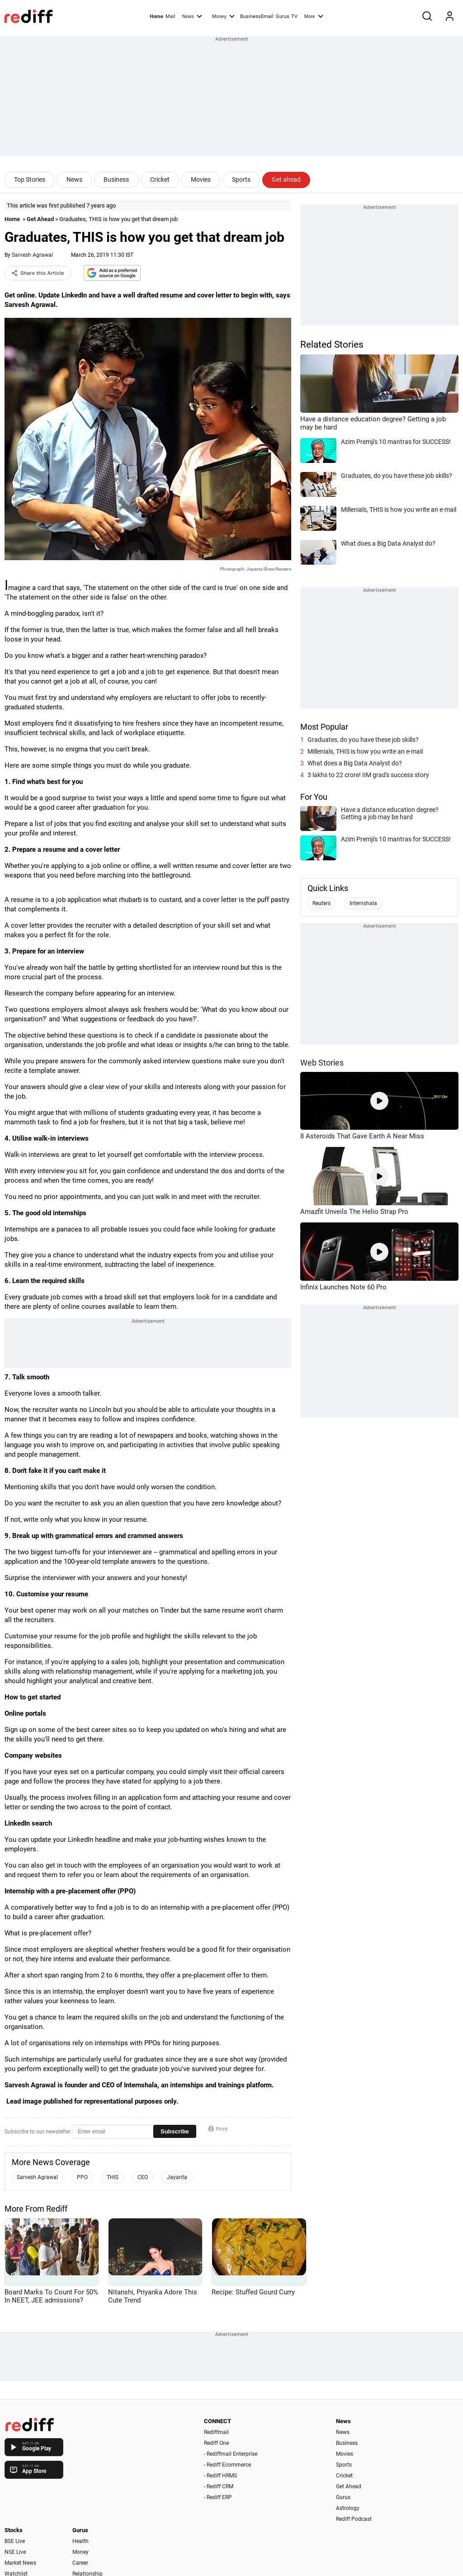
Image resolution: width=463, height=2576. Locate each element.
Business (116, 179)
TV (294, 16)
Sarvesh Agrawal (32, 255)
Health (80, 2541)
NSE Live (15, 2552)
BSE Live (15, 2541)
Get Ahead (40, 219)
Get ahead (286, 179)
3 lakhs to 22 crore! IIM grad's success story (368, 774)
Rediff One (216, 2443)
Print (218, 2129)
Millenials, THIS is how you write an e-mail (365, 751)
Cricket (160, 179)
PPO (82, 2177)
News (192, 16)
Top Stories (29, 179)
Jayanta (177, 2177)
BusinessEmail (257, 16)
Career (80, 2563)
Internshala (363, 903)
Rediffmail (216, 2432)
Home (156, 16)
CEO (142, 2177)
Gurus (282, 16)
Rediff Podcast (354, 2519)
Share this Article (37, 273)
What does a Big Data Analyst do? (354, 763)
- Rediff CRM (218, 2486)
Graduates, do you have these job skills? (363, 739)
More (313, 16)
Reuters (321, 903)
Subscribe (175, 2131)
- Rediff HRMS (220, 2475)
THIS (112, 2177)
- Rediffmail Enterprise (230, 2454)
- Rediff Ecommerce (227, 2465)
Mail (170, 16)
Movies (201, 179)
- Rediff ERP (218, 2497)
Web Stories (322, 1062)
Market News (20, 2563)
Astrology (347, 2508)
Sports (241, 179)
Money (223, 16)
